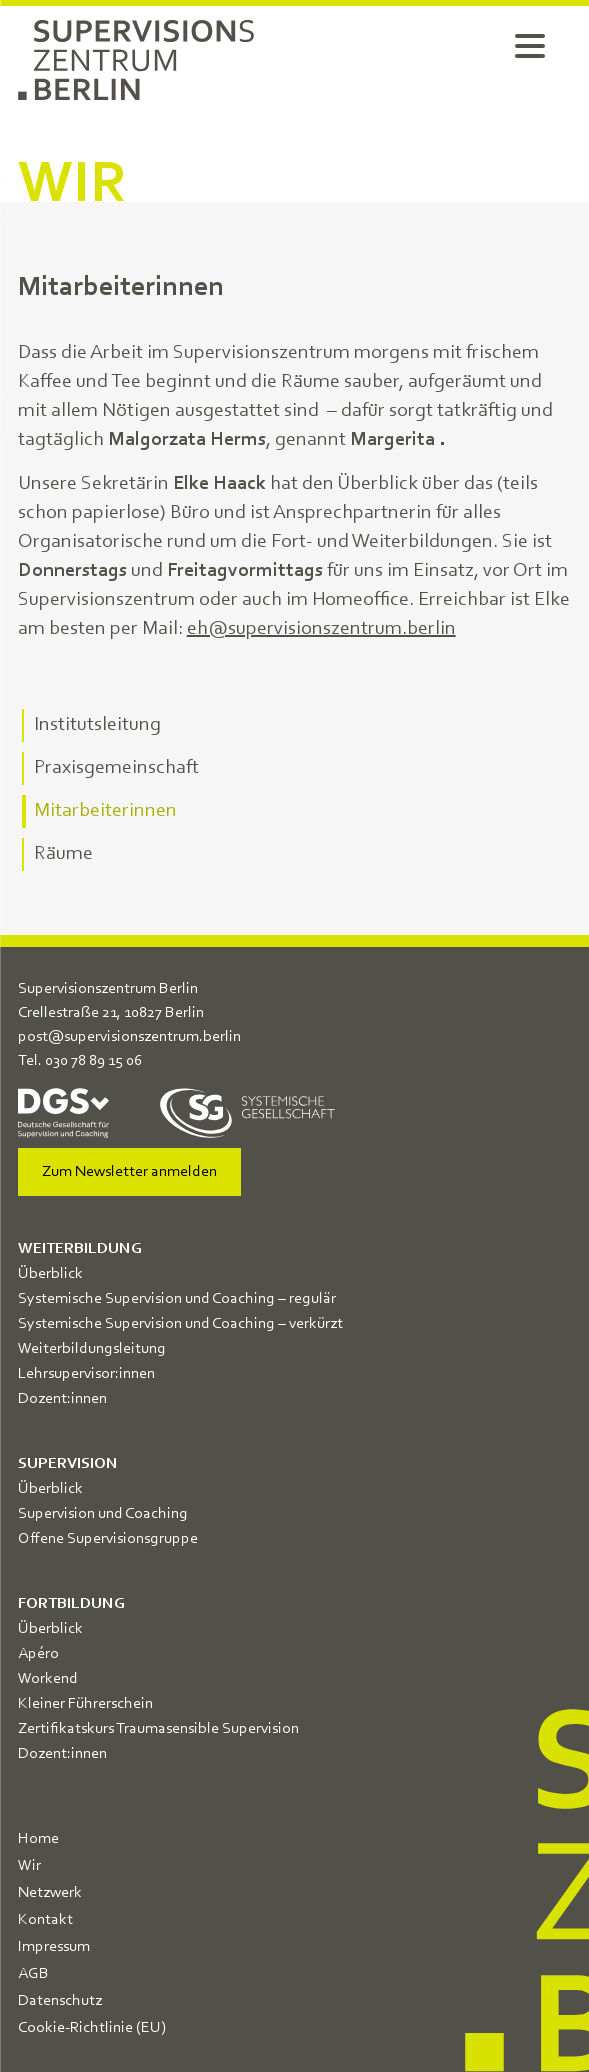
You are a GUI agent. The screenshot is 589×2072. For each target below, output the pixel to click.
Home (38, 1839)
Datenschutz (60, 2001)
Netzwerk (50, 1893)
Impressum (54, 1947)
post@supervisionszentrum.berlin (129, 1037)
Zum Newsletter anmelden (129, 1172)
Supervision (68, 1464)
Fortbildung (71, 1604)
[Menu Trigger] (530, 45)
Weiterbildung (80, 1249)
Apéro (38, 1654)
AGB (33, 1974)
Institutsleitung (97, 725)
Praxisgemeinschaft (116, 768)
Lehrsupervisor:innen (86, 1374)
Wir (29, 1866)
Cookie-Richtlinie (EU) (92, 2028)
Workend (48, 1679)
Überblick (50, 1274)
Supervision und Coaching (103, 1514)
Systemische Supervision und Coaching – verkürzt (180, 1324)
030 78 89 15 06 (93, 1061)
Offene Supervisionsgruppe (108, 1539)
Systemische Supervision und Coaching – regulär (177, 1299)
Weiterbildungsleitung (92, 1349)
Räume (63, 854)
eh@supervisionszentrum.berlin (321, 629)
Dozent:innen (62, 1399)
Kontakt (45, 1920)
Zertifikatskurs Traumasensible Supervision (158, 1729)
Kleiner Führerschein (85, 1704)
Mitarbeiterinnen (105, 811)
